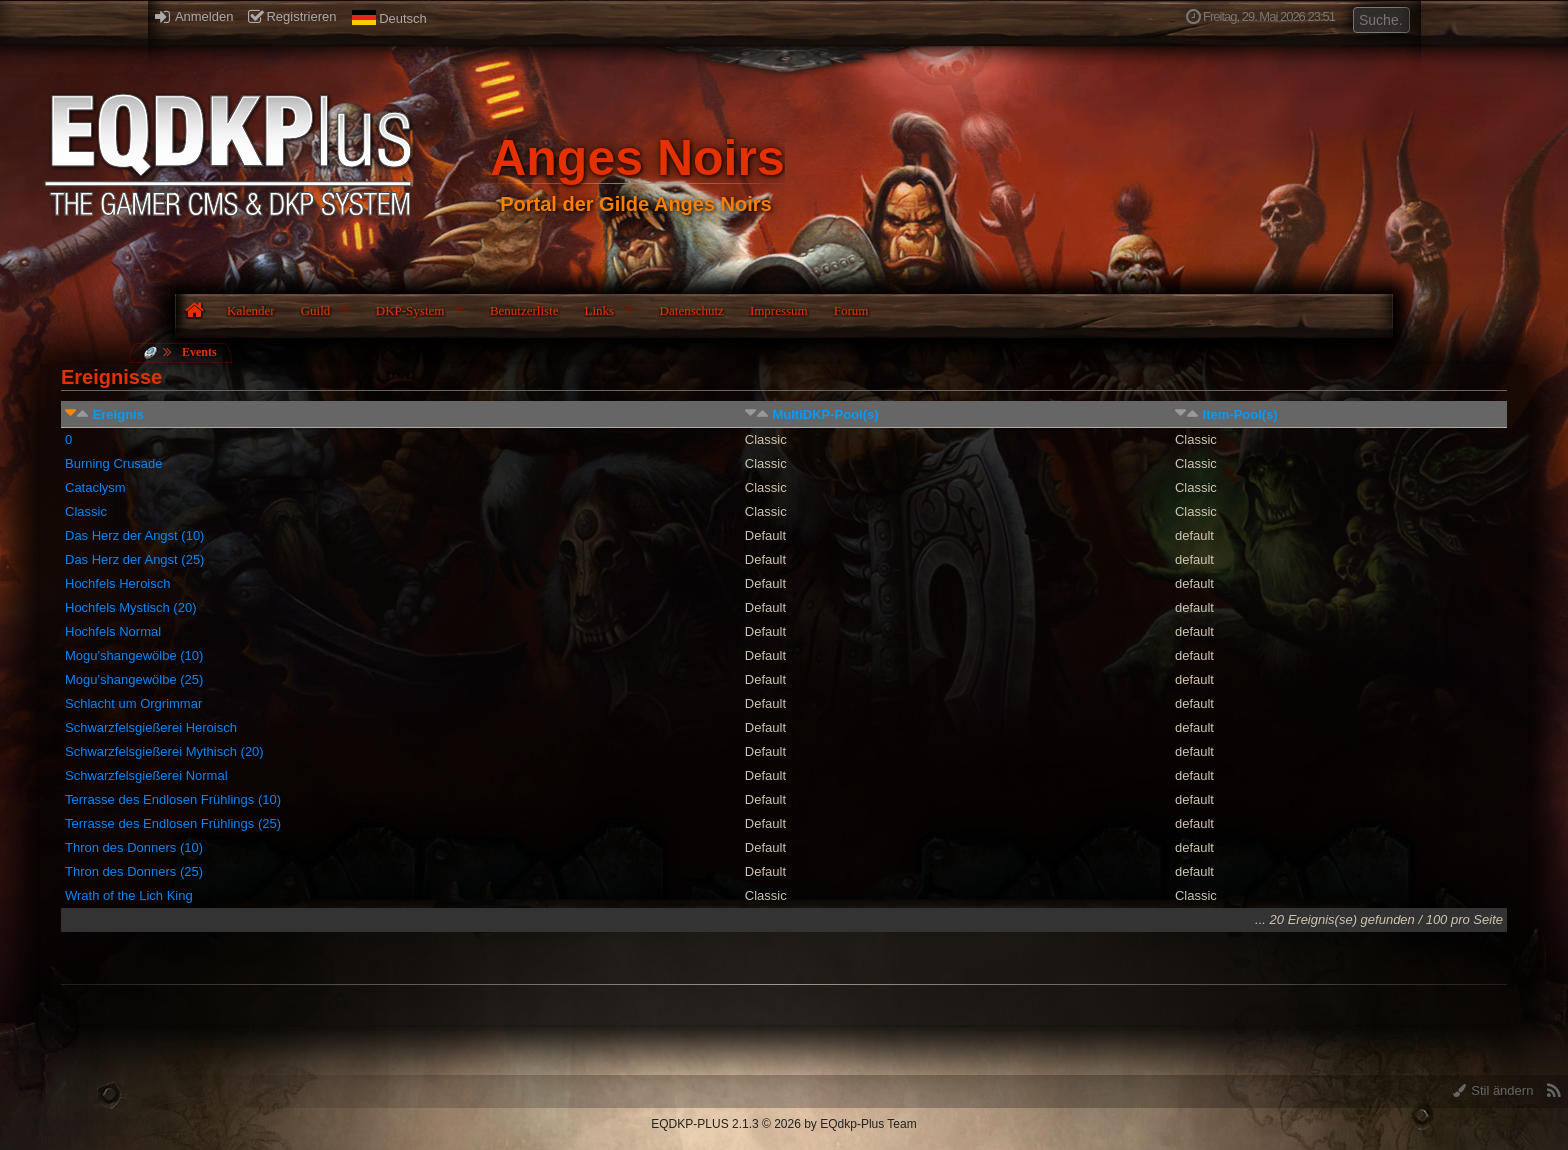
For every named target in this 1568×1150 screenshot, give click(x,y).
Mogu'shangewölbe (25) (134, 679)
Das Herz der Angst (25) (134, 559)
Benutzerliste (524, 310)
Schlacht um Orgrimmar (133, 703)
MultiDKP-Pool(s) (825, 414)
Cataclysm (95, 487)
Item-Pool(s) (1240, 414)
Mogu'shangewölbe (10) (134, 655)
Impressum (779, 310)
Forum (851, 310)
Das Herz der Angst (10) (134, 535)
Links (599, 310)
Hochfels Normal (113, 631)
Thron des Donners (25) (134, 871)
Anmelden (194, 16)
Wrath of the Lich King (129, 895)
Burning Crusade (114, 463)
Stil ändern (1493, 1090)
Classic (86, 511)
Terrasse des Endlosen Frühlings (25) (173, 823)
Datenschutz (692, 310)
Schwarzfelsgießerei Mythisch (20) (164, 751)
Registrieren (292, 16)
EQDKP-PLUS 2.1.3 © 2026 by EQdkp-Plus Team (783, 1124)
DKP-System (410, 310)
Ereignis (118, 414)
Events (199, 352)
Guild (316, 310)
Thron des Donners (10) (134, 847)
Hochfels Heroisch (118, 583)
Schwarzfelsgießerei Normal (146, 775)
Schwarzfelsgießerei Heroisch (151, 727)
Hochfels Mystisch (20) (130, 607)
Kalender (251, 310)
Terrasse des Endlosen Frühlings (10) (173, 799)
